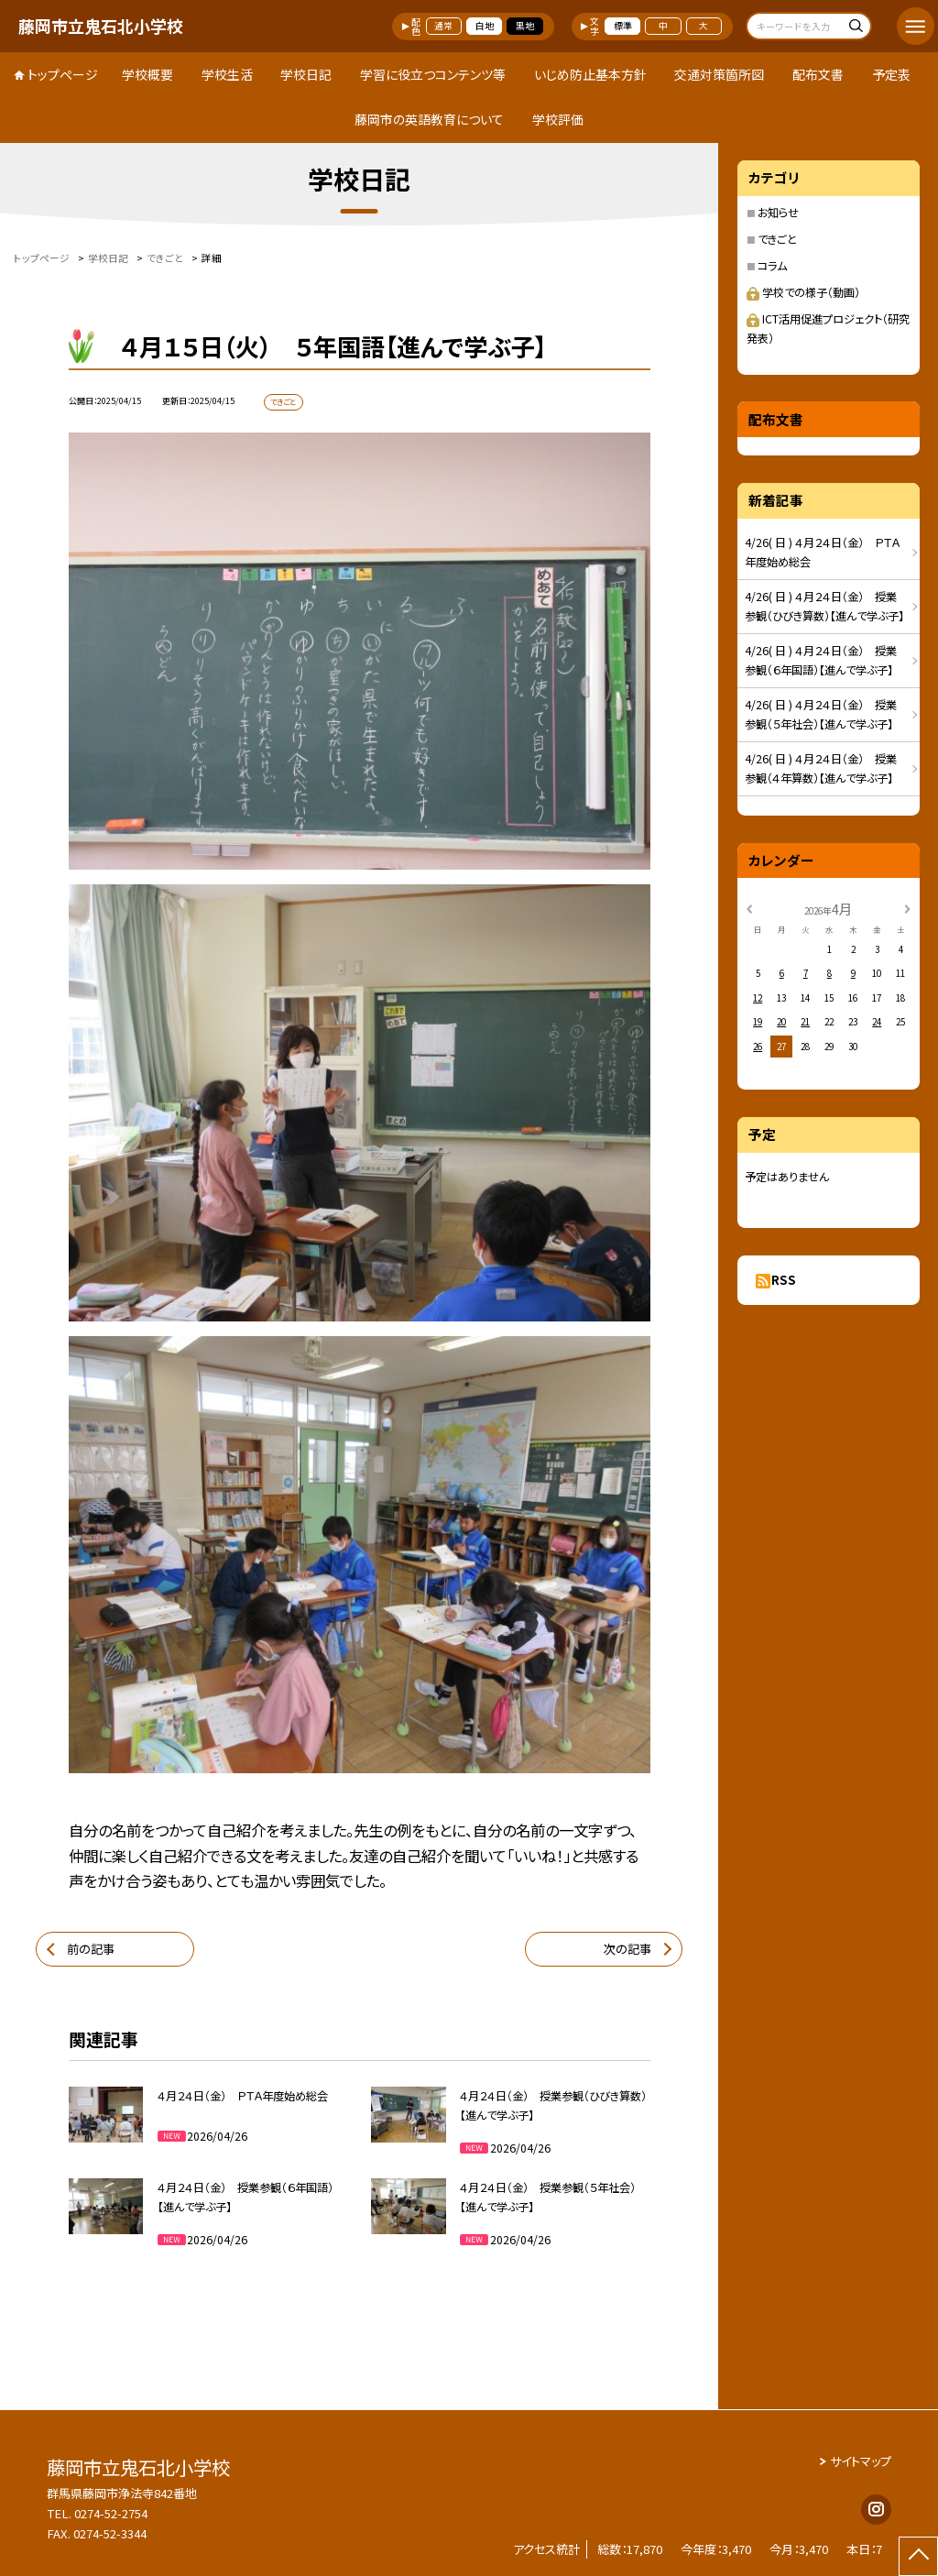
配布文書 (818, 74)
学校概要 (147, 74)
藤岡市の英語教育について (429, 119)
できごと (777, 239)
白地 (484, 25)
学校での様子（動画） (803, 292)
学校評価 (558, 119)
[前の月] (749, 908)
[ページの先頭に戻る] (918, 2556)
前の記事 (91, 1948)
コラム (772, 266)
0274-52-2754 (110, 2513)
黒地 (525, 25)
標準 (623, 25)
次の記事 (627, 1948)
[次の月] (907, 908)
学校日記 (306, 74)
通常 (443, 25)
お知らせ (778, 212)
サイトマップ (860, 2461)
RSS (783, 1279)
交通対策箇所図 (719, 74)
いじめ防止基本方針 (590, 74)
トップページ (62, 74)
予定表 (891, 74)
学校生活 (227, 74)
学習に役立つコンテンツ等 (433, 74)
